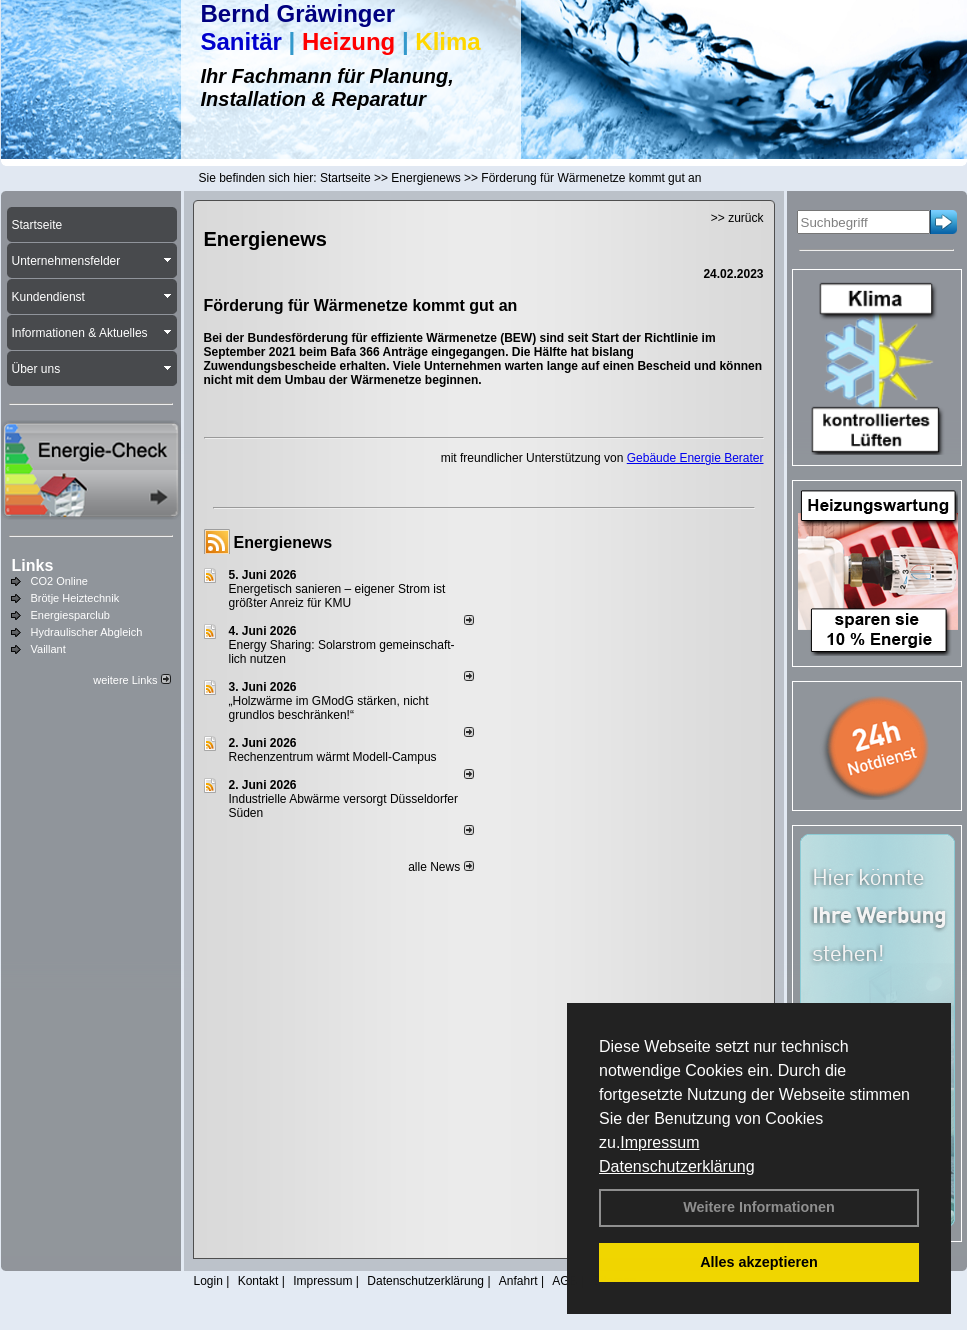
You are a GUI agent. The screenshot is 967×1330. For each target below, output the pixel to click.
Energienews (283, 542)
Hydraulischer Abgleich (87, 632)
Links (33, 565)
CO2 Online (59, 581)
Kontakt (258, 1281)
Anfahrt (518, 1281)
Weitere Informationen (759, 1207)
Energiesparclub (71, 615)
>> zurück (737, 218)
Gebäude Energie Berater (695, 458)
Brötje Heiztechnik (75, 598)
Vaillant (48, 649)
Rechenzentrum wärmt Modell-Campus (333, 757)
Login (208, 1281)
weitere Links (131, 680)
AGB (564, 1281)
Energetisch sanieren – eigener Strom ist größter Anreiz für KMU (337, 596)
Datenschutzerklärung (677, 1166)
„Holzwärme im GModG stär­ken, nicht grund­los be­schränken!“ (329, 708)
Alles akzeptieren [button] (759, 1262)
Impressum (659, 1142)
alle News (440, 867)
